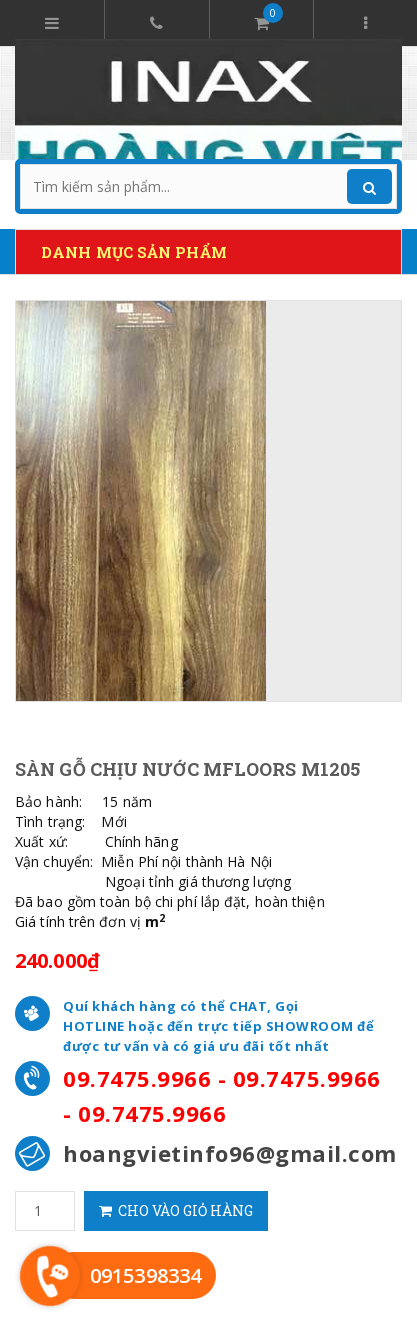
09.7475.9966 (137, 1078)
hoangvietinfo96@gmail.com (230, 1153)
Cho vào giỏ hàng (176, 1210)
